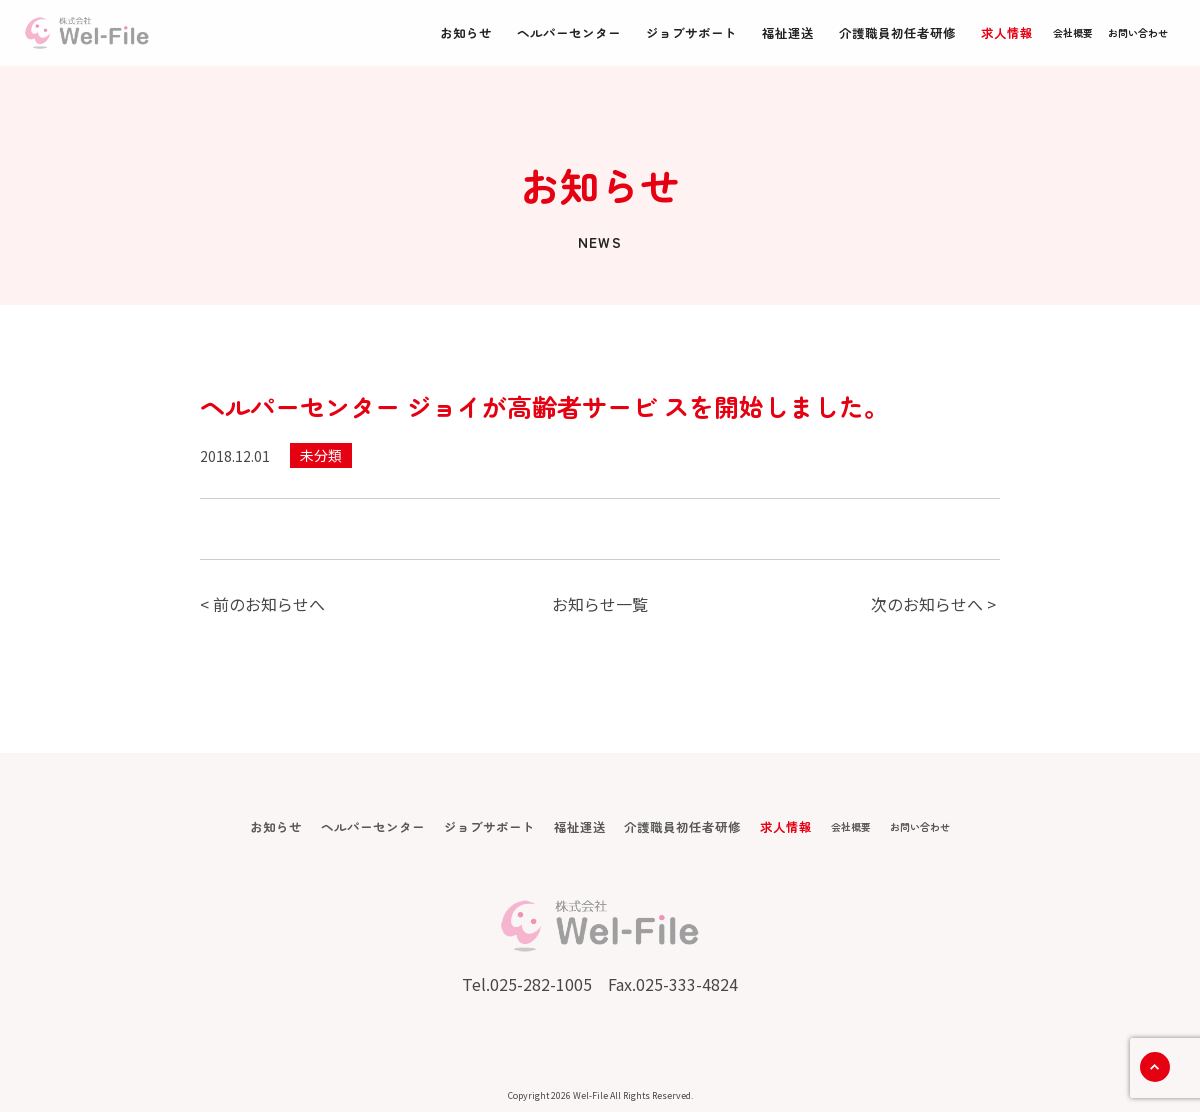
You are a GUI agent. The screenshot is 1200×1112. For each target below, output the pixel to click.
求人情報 (1007, 32)
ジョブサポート (691, 32)
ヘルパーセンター (569, 32)
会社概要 (1073, 32)
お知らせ (466, 32)
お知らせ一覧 (600, 604)
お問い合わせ (1138, 32)
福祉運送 (788, 32)
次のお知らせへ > (933, 604)
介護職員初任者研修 (897, 32)
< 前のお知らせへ (262, 604)
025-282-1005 (541, 984)
